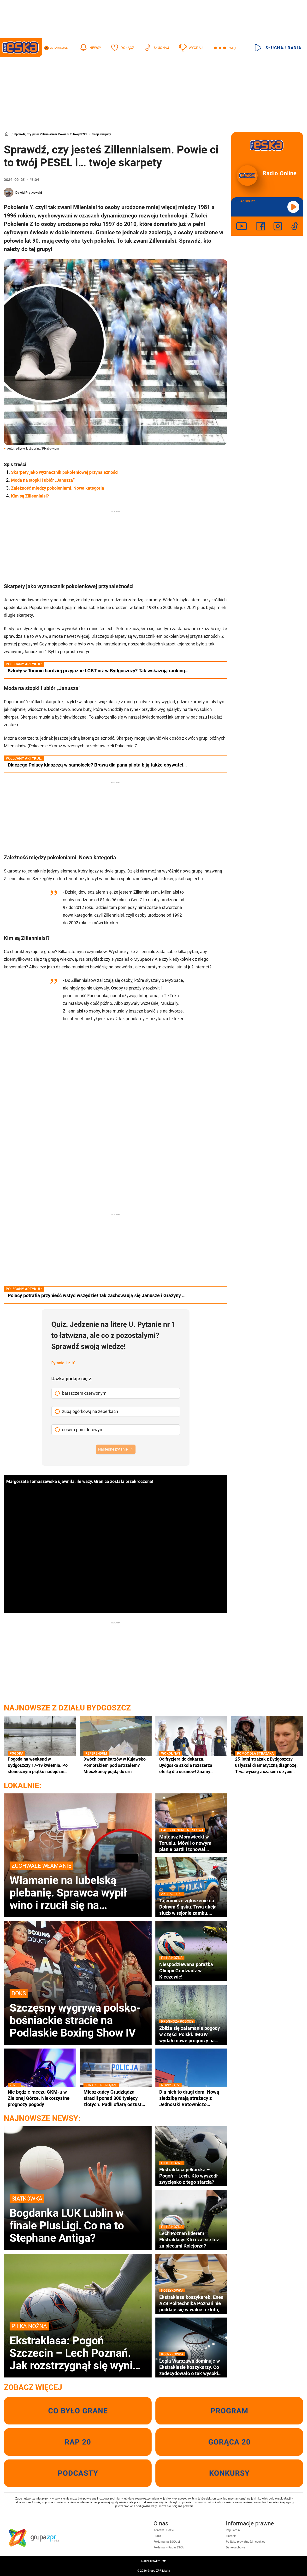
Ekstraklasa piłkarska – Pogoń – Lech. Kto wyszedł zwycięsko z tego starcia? (191, 2175)
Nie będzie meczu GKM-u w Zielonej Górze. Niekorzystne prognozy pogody (40, 2098)
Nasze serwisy (153, 2561)
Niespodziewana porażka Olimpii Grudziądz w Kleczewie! (191, 1970)
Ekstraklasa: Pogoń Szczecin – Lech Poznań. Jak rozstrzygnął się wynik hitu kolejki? (78, 2347)
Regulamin (233, 2530)
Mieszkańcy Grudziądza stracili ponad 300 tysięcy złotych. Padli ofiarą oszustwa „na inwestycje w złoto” (115, 2098)
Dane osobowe (235, 2547)
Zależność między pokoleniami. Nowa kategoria (57, 488)
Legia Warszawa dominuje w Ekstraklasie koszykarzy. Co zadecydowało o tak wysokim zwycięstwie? (191, 2367)
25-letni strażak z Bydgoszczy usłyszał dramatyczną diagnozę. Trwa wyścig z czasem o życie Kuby (267, 1765)
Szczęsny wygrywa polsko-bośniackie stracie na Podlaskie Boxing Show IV (78, 2014)
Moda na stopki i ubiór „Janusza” (43, 480)
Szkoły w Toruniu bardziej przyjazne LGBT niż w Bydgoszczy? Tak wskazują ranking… (98, 670)
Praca (157, 2536)
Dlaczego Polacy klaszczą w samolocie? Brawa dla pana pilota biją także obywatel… (97, 765)
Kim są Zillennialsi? (30, 495)
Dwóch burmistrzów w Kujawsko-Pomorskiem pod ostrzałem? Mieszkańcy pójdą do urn (115, 1765)
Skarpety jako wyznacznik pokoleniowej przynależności (64, 472)
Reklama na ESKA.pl (167, 2541)
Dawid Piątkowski (28, 192)
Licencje (231, 2536)
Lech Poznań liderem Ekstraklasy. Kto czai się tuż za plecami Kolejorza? (191, 2239)
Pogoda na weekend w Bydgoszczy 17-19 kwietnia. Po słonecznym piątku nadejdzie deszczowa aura (40, 1765)
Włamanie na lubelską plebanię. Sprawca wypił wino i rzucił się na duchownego (78, 1886)
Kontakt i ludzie (164, 2530)
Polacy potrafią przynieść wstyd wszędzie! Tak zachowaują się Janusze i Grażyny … (97, 1295)
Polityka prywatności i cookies (245, 2541)
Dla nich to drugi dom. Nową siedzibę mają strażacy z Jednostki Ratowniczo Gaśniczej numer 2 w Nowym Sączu (191, 2098)
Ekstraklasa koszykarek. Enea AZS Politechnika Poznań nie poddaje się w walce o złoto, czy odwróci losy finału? (191, 2303)
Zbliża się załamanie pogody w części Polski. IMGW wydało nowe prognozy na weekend (191, 2034)
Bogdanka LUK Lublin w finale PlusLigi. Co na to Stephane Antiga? (78, 2219)
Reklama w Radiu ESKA (169, 2547)
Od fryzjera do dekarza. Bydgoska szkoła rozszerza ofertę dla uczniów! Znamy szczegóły (191, 1765)
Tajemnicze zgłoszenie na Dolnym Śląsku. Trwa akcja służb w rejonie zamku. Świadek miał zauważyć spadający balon (191, 1906)
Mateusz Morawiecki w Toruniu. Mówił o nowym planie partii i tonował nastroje (191, 1843)
